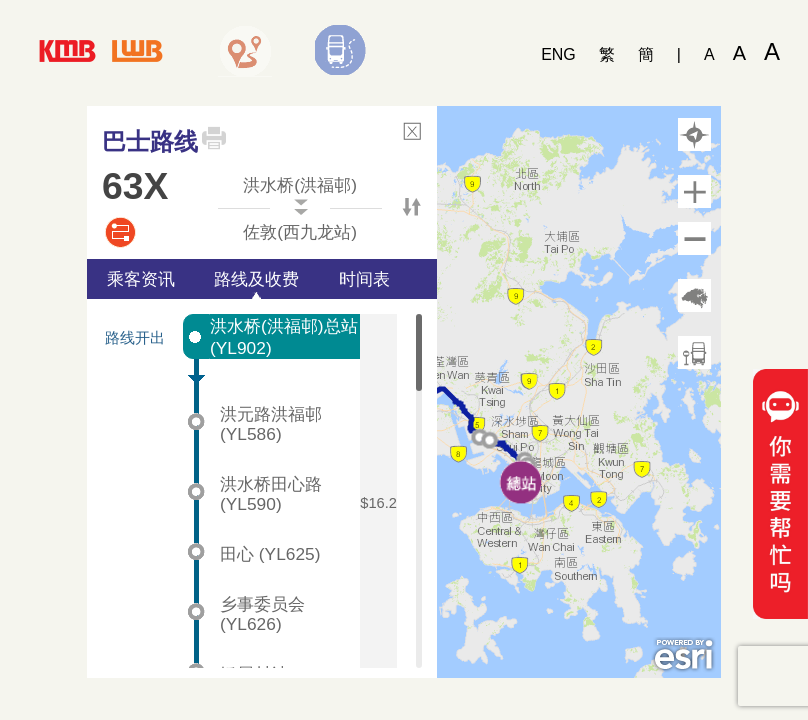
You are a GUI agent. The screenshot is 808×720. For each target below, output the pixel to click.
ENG (558, 54)
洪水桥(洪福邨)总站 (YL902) (284, 337)
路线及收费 (256, 279)
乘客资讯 (141, 279)
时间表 (364, 279)
